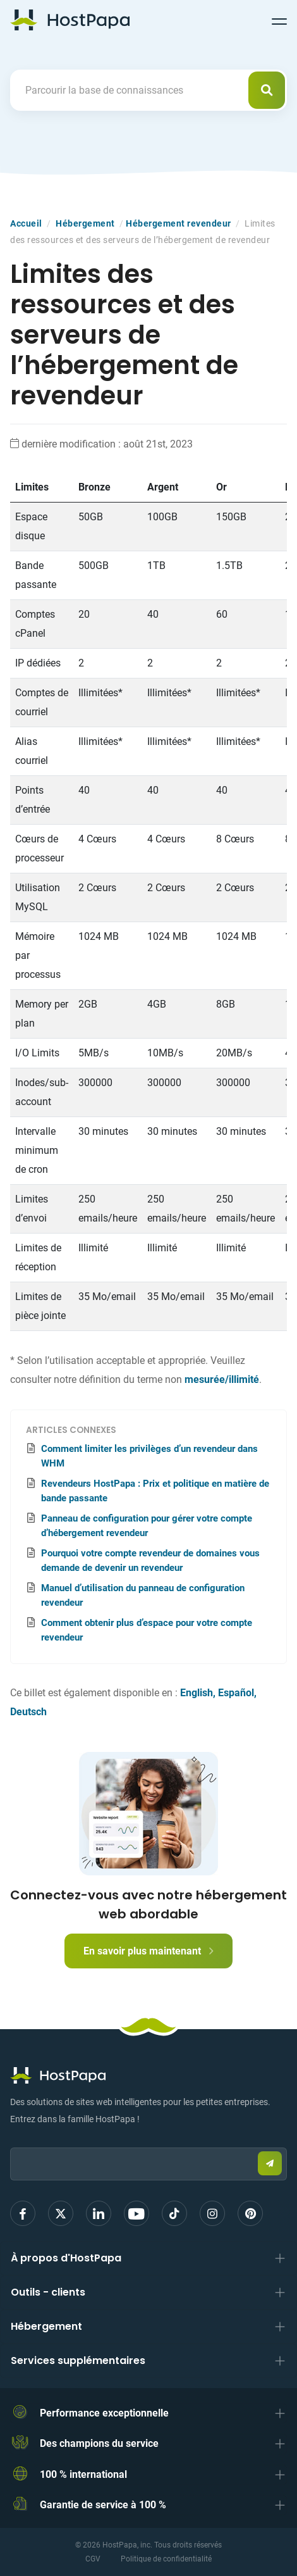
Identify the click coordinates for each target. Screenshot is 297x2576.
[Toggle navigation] (279, 20)
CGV (92, 2558)
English (196, 1693)
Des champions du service (99, 2443)
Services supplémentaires (78, 2360)
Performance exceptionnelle (104, 2413)
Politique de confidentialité (166, 2558)
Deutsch (28, 1712)
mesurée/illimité (222, 1379)
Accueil (26, 223)
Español (236, 1693)
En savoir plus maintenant (148, 1951)
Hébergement (85, 223)
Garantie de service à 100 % (103, 2505)
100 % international (83, 2474)
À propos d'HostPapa (66, 2258)
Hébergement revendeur (178, 223)
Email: (10, 2141)
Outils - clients (48, 2292)
